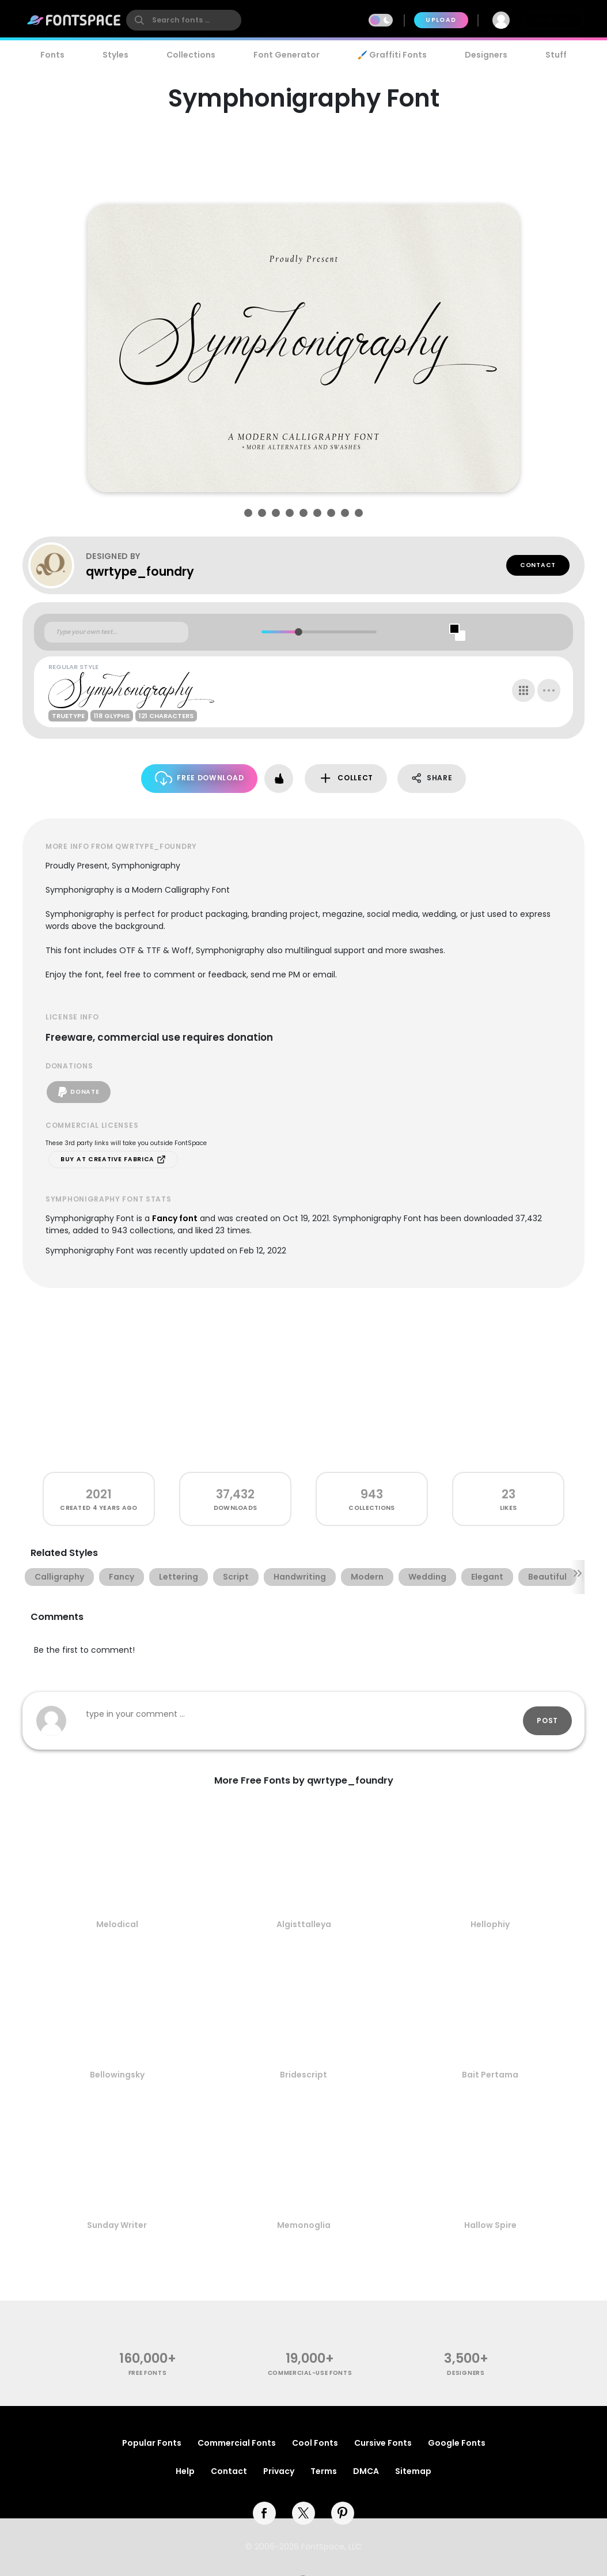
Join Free (553, 20)
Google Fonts (456, 2443)
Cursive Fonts (383, 2443)
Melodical (117, 1924)
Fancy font (175, 1218)
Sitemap (413, 2471)
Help (185, 2471)
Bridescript (303, 2074)
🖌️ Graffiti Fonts (392, 55)
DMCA (366, 2471)
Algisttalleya (303, 1924)
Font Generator (286, 55)
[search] (183, 20)
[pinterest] (342, 2513)
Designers (486, 55)
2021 (99, 1494)
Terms (323, 2471)
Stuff (556, 55)
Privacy (278, 2471)
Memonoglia (304, 2225)
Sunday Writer (117, 2225)
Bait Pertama (490, 2074)
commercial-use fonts (310, 2373)
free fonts (147, 2373)
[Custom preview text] (116, 632)
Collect (345, 778)
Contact (538, 565)
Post (547, 1720)
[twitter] (303, 2513)
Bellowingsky (117, 2074)
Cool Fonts (315, 2443)
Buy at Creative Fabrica (113, 1159)
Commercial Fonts (237, 2443)
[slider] (298, 632)
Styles (115, 55)
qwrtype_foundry (140, 571)
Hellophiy (490, 1924)
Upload (441, 20)
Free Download (199, 778)
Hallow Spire (490, 2225)
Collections (190, 55)
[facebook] (264, 2513)
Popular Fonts (151, 2443)
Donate (78, 1092)
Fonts (52, 55)
